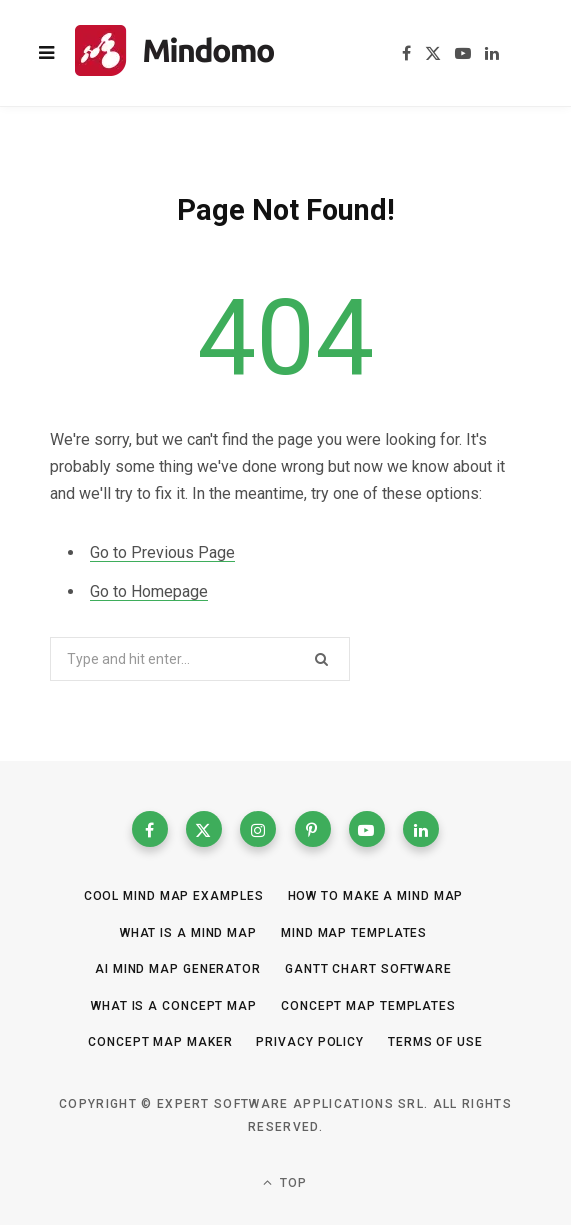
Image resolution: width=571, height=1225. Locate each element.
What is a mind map (188, 933)
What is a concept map (174, 1006)
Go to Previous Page (162, 552)
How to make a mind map (376, 896)
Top (285, 1182)
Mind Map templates (354, 933)
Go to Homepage (149, 591)
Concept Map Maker (160, 1042)
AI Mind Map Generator (178, 969)
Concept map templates (368, 1006)
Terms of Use (435, 1042)
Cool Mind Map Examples (174, 896)
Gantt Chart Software (368, 969)
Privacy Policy (310, 1042)
